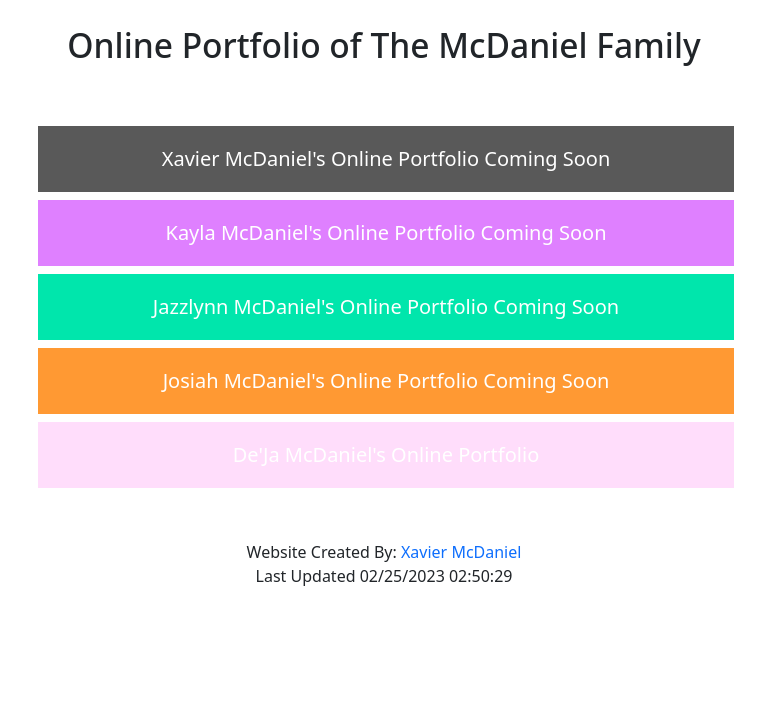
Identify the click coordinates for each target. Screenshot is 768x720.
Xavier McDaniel (461, 552)
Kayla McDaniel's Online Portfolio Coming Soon (386, 232)
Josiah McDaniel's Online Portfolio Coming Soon (386, 380)
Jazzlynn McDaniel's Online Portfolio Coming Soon (386, 306)
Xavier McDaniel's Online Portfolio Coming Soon (386, 158)
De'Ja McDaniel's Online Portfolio (386, 454)
